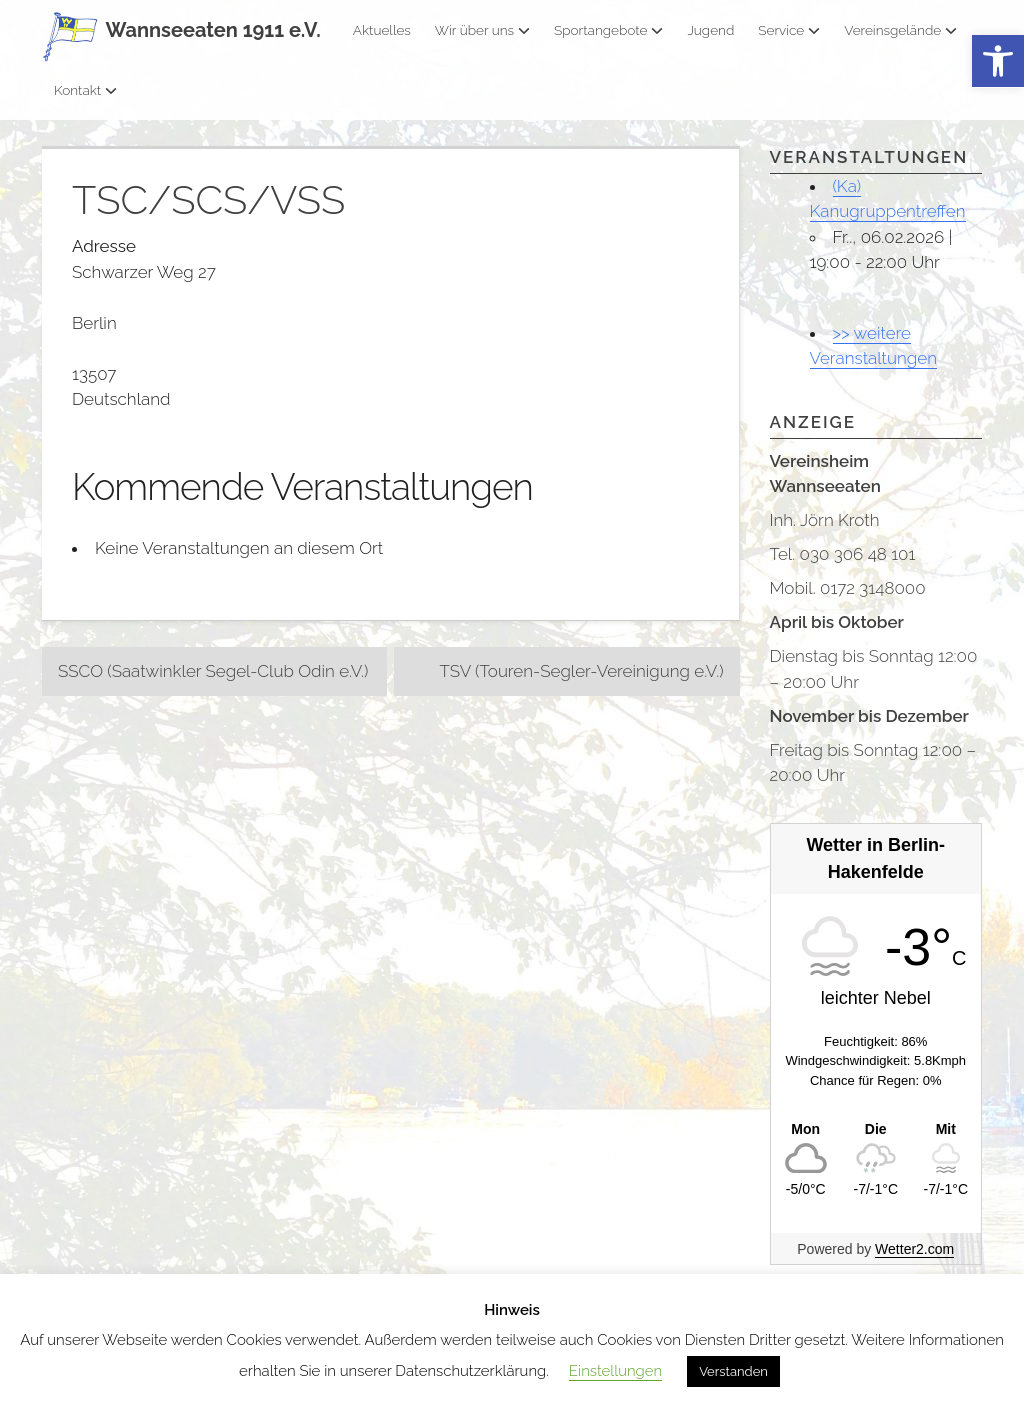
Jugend (710, 30)
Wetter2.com (914, 1249)
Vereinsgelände (900, 30)
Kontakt (85, 90)
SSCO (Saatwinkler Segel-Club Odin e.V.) (213, 671)
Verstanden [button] (733, 1371)
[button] (998, 61)
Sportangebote (608, 30)
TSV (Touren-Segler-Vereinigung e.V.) (581, 671)
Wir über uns (482, 30)
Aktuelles (382, 30)
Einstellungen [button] (615, 1371)
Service (789, 30)
